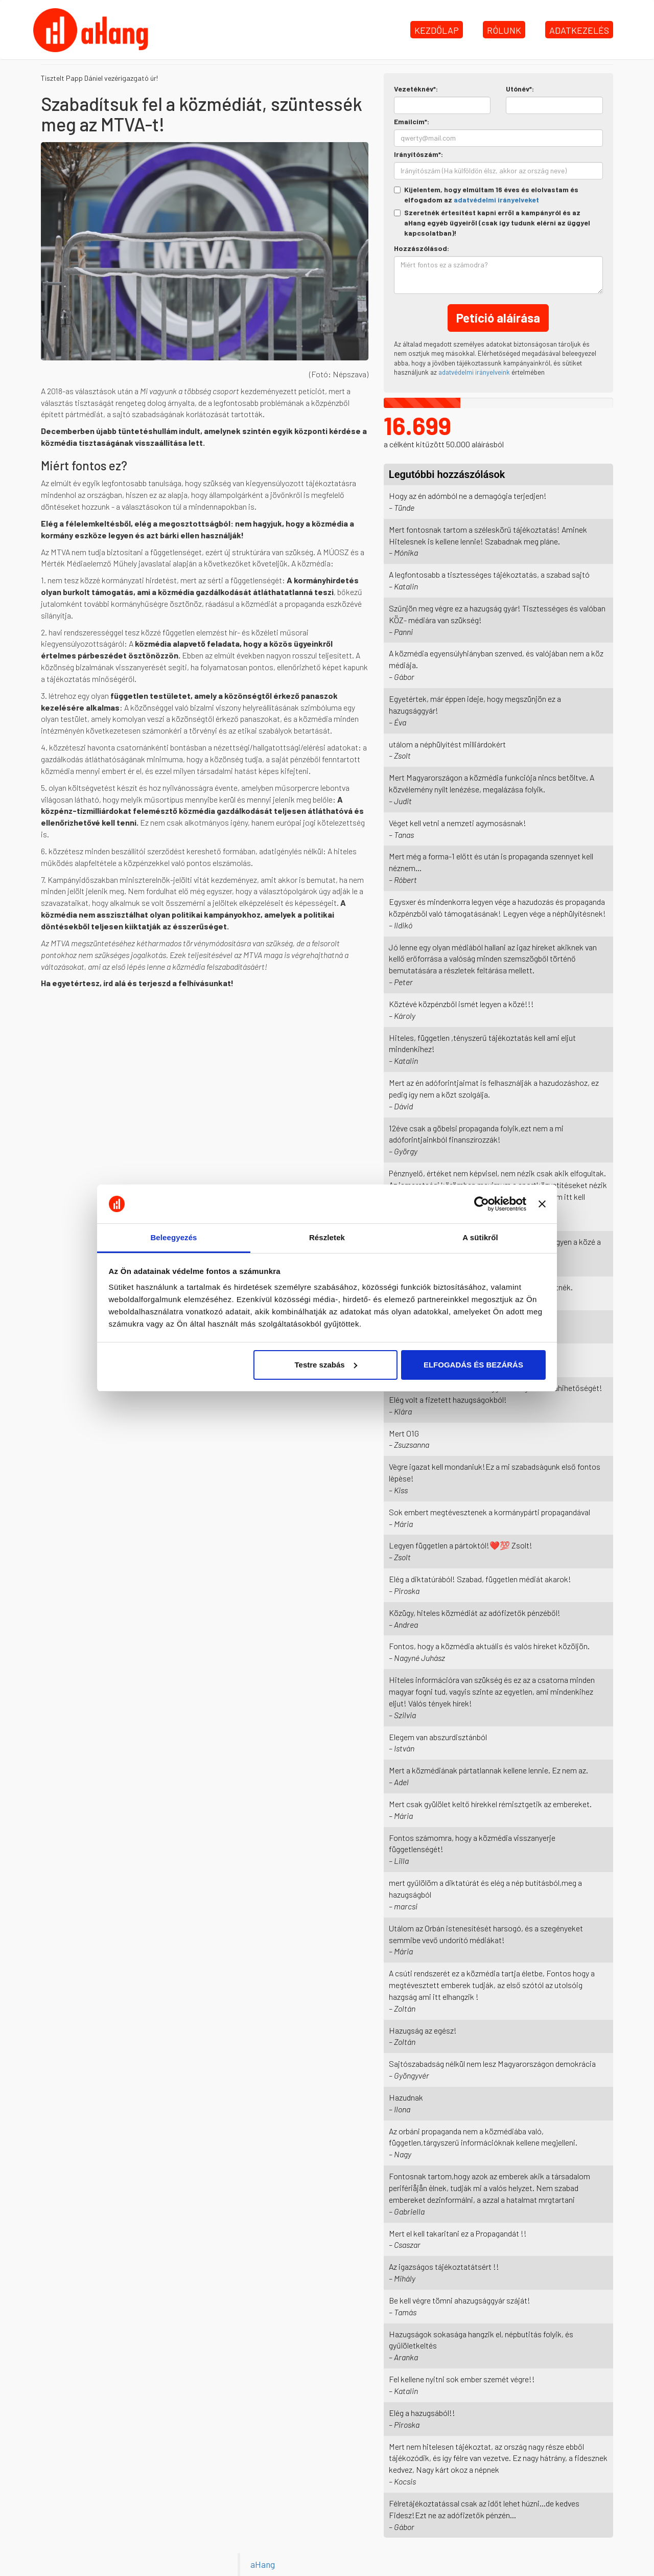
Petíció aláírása (498, 317)
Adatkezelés (579, 30)
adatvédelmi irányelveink (474, 372)
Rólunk (504, 30)
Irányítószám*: (418, 154)
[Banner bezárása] (542, 1203)
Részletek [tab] (327, 1237)
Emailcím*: (411, 121)
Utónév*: (520, 88)
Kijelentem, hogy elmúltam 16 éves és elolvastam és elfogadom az (486, 194)
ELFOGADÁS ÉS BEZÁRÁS (473, 1364)
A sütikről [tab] (480, 1237)
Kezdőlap (436, 30)
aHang (262, 2564)
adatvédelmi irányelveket (496, 199)
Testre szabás (325, 1364)
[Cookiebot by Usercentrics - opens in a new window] (481, 1204)
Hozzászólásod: (421, 248)
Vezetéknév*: (416, 88)
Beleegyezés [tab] (173, 1237)
